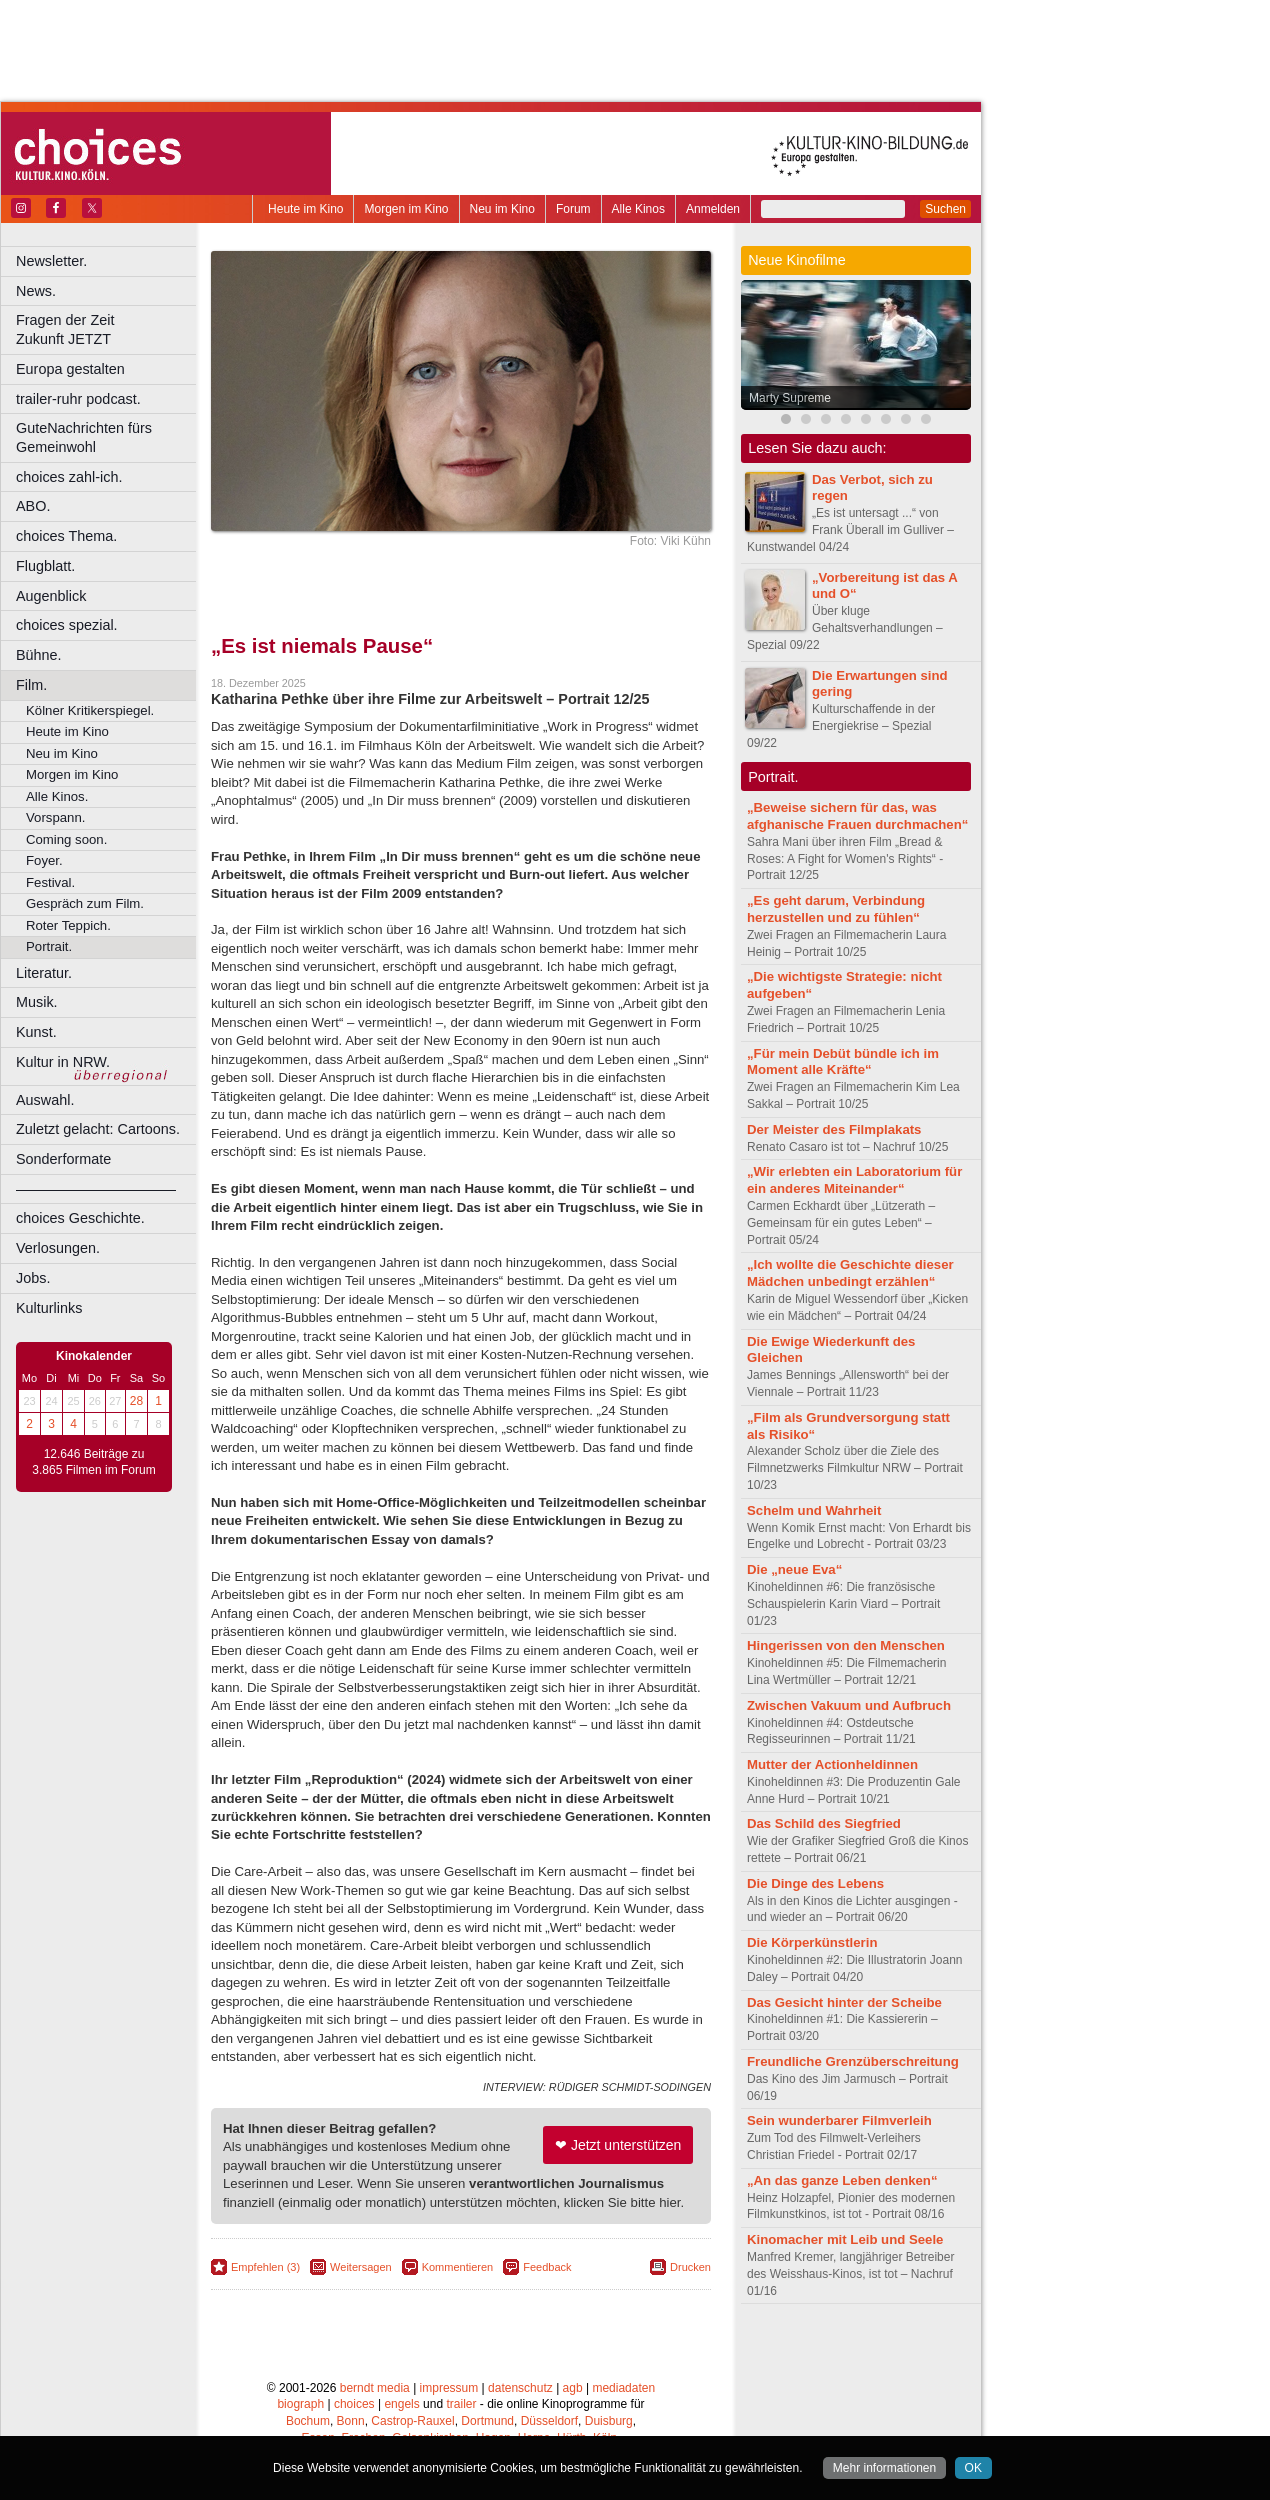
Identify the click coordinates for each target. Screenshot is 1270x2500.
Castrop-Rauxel (412, 2421)
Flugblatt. (45, 566)
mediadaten (623, 2388)
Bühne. (39, 655)
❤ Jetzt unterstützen (618, 2145)
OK (973, 2468)
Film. (31, 685)
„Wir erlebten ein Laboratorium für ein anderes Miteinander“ (854, 1180)
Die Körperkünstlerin (812, 1942)
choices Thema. (66, 536)
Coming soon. (66, 839)
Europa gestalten (70, 369)
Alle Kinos (638, 209)
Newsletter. (51, 261)
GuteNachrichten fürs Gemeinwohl (84, 437)
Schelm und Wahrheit (814, 1510)
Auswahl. (45, 1100)
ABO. (33, 506)
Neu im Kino (502, 209)
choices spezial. (67, 625)
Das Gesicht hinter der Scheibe (844, 2002)
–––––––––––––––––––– (96, 1189)
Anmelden (713, 209)
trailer (461, 2404)
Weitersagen (361, 2267)
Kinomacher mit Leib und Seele (845, 2239)
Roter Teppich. (68, 925)
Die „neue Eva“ (794, 1569)
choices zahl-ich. (69, 477)
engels (401, 2404)
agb (573, 2388)
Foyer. (44, 860)
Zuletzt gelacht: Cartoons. (98, 1129)
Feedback (547, 2267)
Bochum (308, 2421)
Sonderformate (63, 1159)
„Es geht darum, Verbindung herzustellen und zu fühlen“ (836, 909)
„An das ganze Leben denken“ (842, 2180)
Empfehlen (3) (265, 2267)
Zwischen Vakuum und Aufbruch (849, 1705)
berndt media (375, 2388)
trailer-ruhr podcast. (78, 399)
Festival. (50, 882)
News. (36, 291)
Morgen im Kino (406, 209)
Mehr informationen (884, 2468)
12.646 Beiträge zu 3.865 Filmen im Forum (93, 1462)
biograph (300, 2404)
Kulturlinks (49, 1308)
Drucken (690, 2267)
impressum (449, 2388)
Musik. (37, 1002)
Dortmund (487, 2421)
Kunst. (36, 1032)
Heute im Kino (305, 209)
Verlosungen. (58, 1248)
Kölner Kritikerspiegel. (90, 710)
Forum (573, 209)
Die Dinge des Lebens (815, 1883)
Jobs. (33, 1278)
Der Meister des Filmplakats (834, 1129)
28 (136, 1401)
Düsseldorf (549, 2421)
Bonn (351, 2421)
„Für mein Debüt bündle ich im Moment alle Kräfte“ (843, 1062)
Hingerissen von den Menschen (846, 1645)
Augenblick (51, 596)
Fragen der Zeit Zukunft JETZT (108, 329)
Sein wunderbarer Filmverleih (839, 2120)
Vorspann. (55, 817)
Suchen (945, 209)
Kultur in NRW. (63, 1062)
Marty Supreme (790, 398)
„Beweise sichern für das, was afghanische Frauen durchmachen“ (857, 816)
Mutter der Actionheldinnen (832, 1764)
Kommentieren (458, 2267)
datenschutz (520, 2388)
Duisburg (609, 2421)
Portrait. (49, 946)
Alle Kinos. (57, 796)
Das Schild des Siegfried (824, 1823)
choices (354, 2404)
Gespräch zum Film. (85, 903)
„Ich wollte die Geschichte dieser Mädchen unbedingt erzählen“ (850, 1273)
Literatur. (44, 973)
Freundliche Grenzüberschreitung (853, 2061)
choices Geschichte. (80, 1218)
